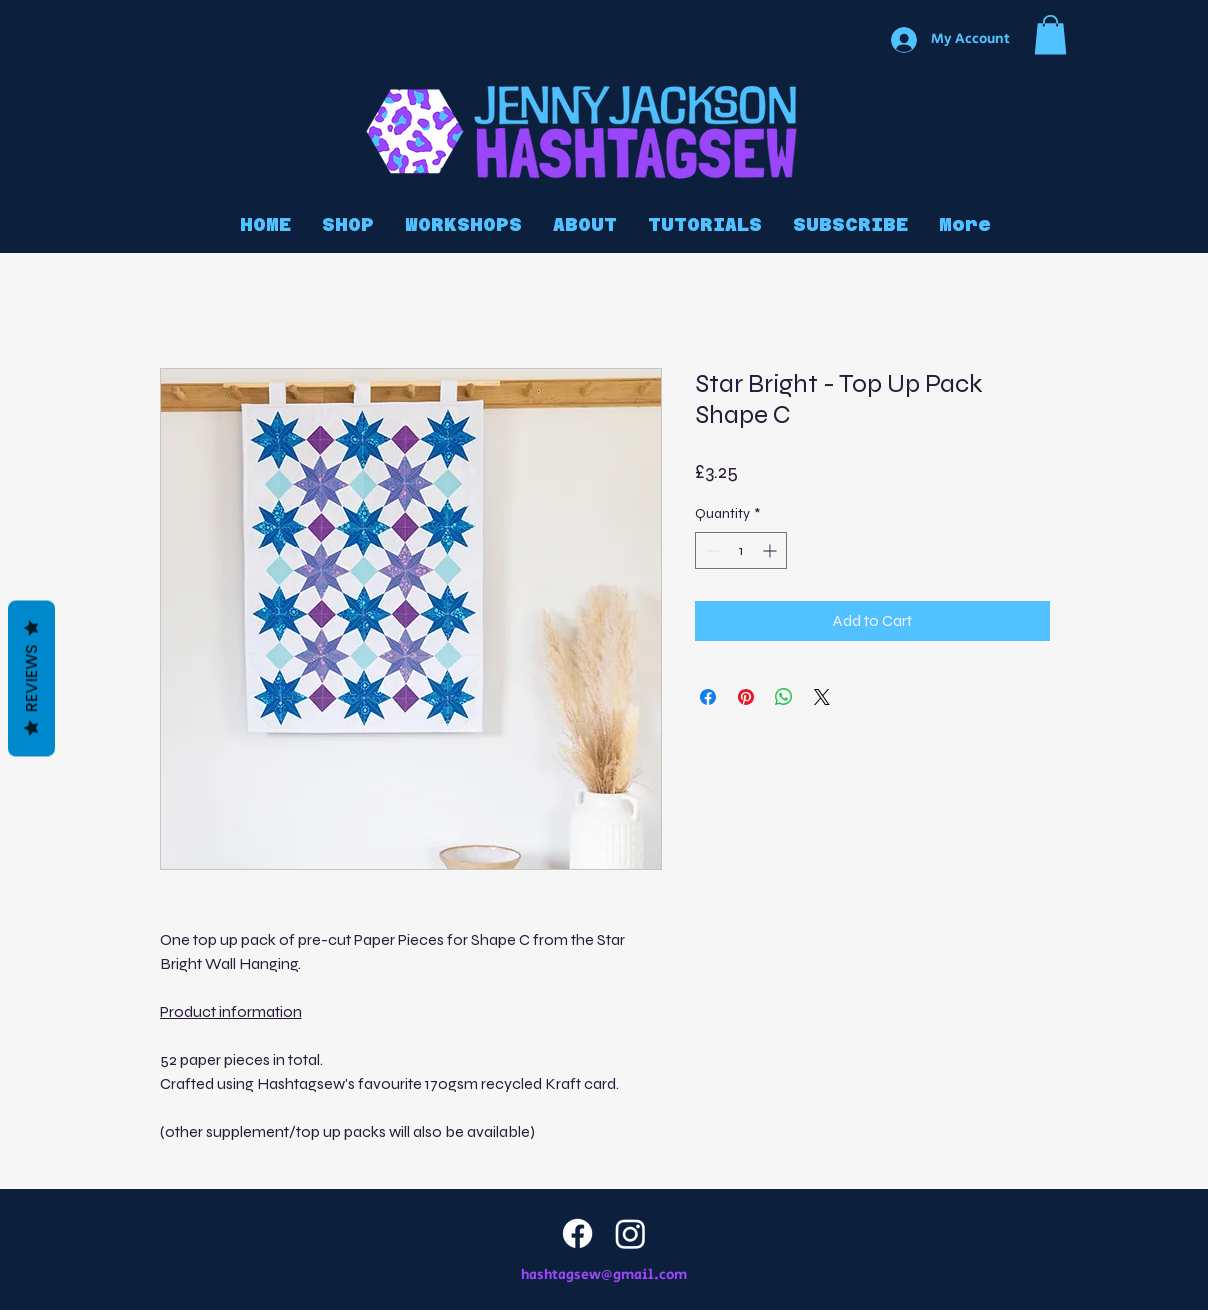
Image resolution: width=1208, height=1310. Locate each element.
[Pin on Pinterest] (746, 697)
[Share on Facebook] (708, 697)
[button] (1050, 34)
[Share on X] (822, 697)
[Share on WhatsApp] (784, 697)
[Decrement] (710, 550)
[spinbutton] (741, 550)
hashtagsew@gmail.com (604, 1275)
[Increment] (771, 550)
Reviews (31, 679)
